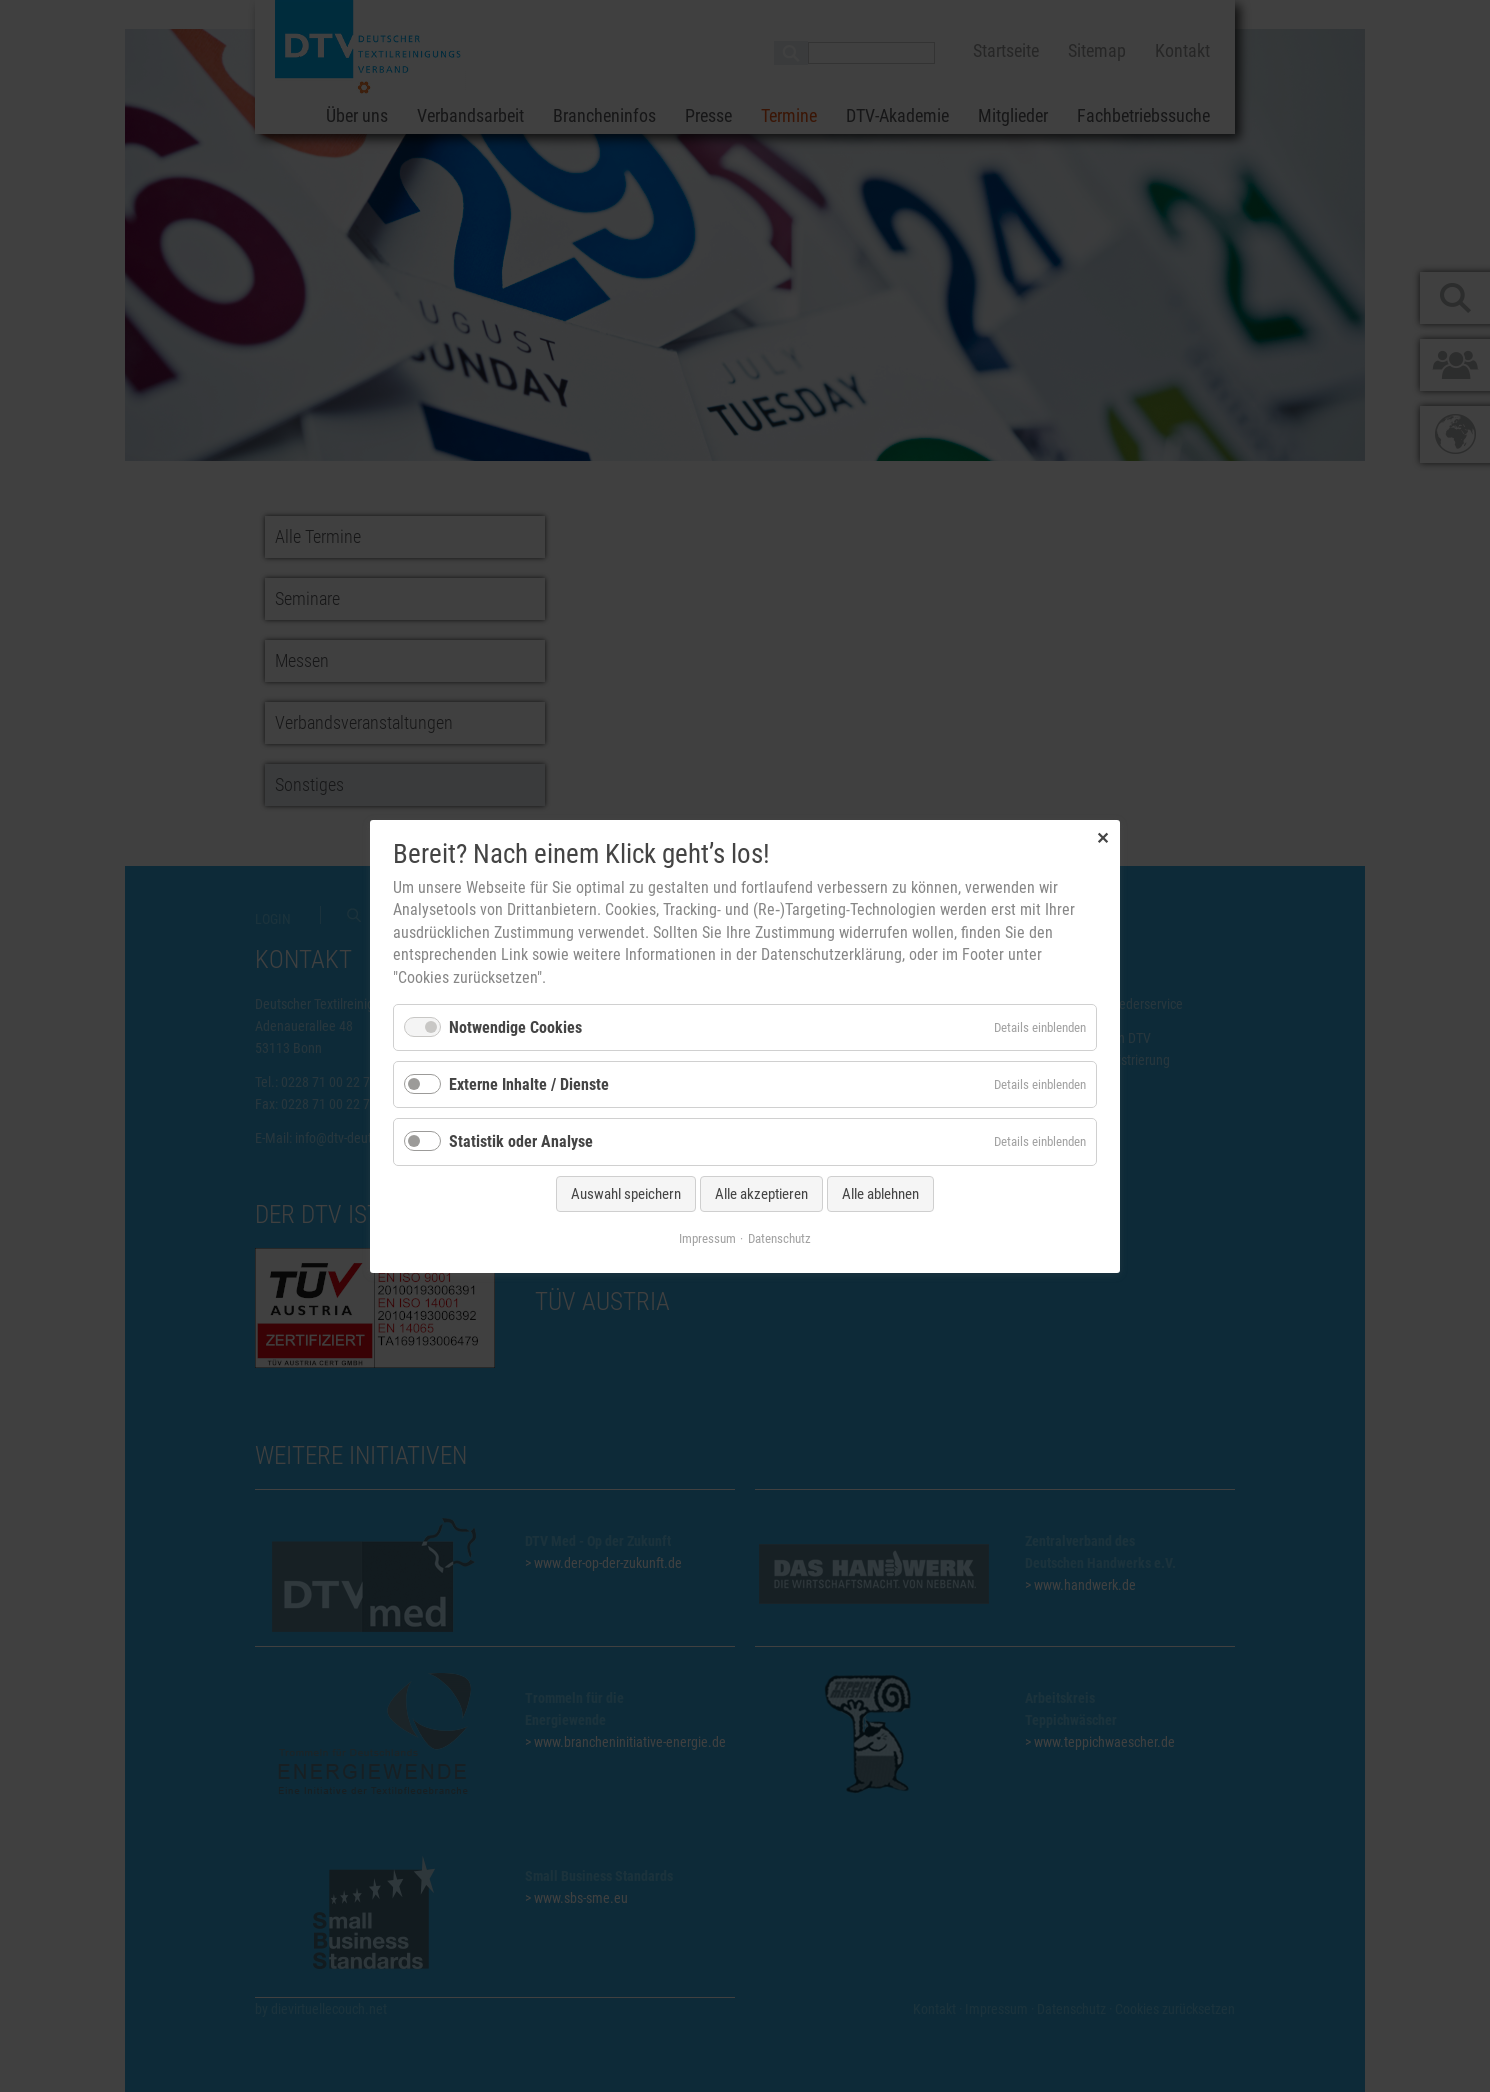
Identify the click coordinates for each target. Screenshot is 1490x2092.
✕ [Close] (1102, 837)
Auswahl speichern (626, 1193)
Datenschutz (779, 1237)
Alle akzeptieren (761, 1193)
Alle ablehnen (880, 1193)
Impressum (707, 1237)
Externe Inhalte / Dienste (529, 1084)
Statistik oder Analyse (521, 1141)
